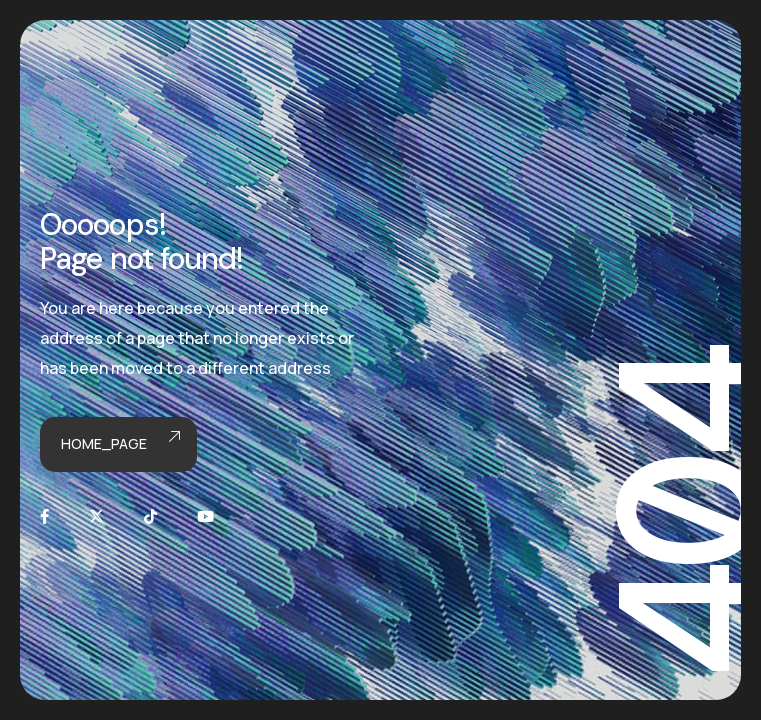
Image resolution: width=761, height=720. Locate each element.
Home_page (118, 444)
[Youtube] (205, 516)
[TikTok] (150, 516)
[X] (96, 516)
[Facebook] (44, 516)
